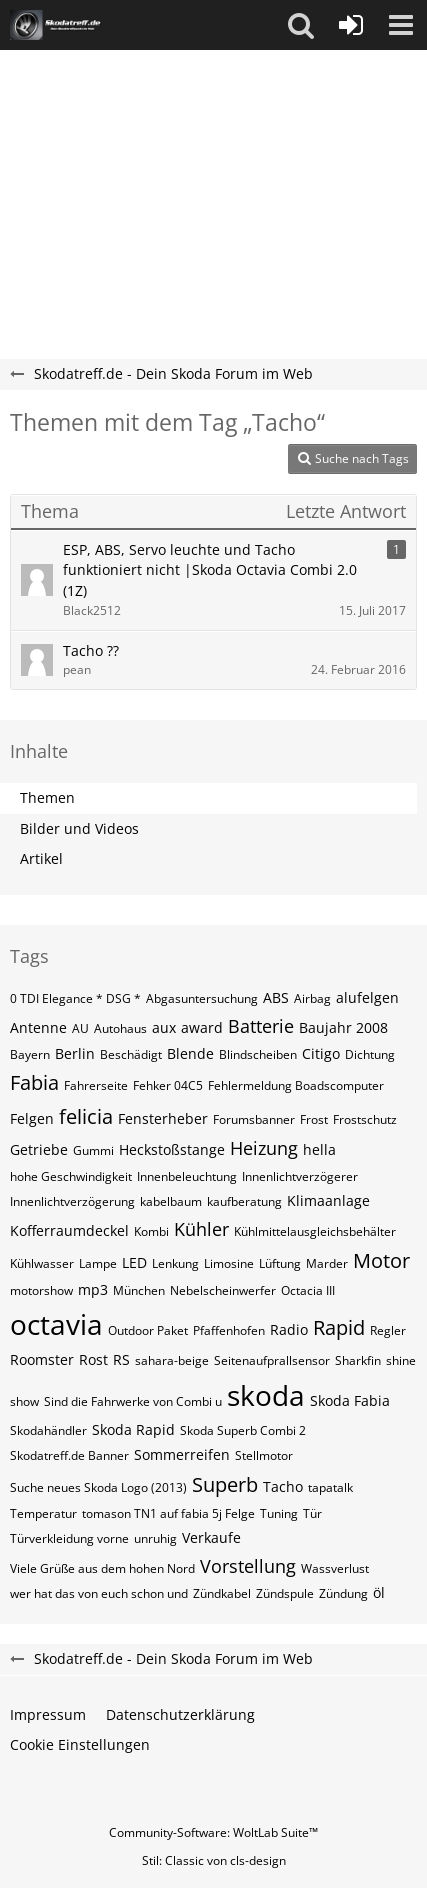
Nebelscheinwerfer (223, 1290)
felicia (86, 1116)
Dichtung (370, 1054)
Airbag (312, 998)
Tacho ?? (91, 650)
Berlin (75, 1053)
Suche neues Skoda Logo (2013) (98, 1487)
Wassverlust (335, 1568)
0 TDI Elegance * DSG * (75, 998)
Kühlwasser (42, 1263)
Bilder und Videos (79, 828)
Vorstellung (248, 1566)
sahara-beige (172, 1360)
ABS (276, 997)
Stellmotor (264, 1455)
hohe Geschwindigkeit (71, 1176)
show (24, 1401)
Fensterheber (163, 1118)
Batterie (261, 1026)
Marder (327, 1263)
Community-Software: (213, 1832)
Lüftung (280, 1263)
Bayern (30, 1054)
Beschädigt (131, 1054)
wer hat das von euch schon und (99, 1593)
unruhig (155, 1538)
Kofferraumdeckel (69, 1230)
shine (401, 1360)
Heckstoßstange (172, 1149)
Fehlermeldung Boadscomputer (296, 1085)
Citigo (321, 1053)
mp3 (93, 1289)
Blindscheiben (258, 1054)
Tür (312, 1513)
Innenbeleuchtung (187, 1176)
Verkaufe (211, 1537)
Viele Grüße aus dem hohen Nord (102, 1568)
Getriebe (39, 1149)
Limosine (229, 1263)
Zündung (343, 1593)
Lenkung (175, 1263)
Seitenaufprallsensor (272, 1360)
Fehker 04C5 (168, 1085)
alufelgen (367, 997)
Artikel (41, 858)
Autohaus (120, 1028)
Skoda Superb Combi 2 (243, 1430)
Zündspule (285, 1593)
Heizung (264, 1148)
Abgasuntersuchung (202, 998)
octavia (56, 1324)
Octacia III (308, 1290)
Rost (93, 1359)
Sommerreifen (182, 1454)
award (202, 1027)
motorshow (41, 1290)
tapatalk (330, 1487)
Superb (225, 1484)
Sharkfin (358, 1360)
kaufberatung (244, 1201)
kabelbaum (171, 1201)
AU (80, 1028)
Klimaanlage (328, 1200)
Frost (314, 1119)
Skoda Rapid (133, 1429)
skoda (266, 1395)
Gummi (93, 1150)
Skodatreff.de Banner (69, 1455)
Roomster (42, 1359)
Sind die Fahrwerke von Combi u (133, 1401)
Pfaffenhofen (229, 1330)
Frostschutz (365, 1119)
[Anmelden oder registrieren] (351, 25)
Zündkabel (222, 1593)
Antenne (38, 1027)
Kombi (151, 1231)
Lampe (98, 1263)
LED (134, 1262)
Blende (190, 1053)
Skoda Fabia (350, 1400)
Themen (47, 797)
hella (319, 1149)
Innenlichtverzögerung (72, 1201)
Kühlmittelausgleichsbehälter (315, 1231)
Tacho (283, 1486)
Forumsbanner (254, 1119)
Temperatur (43, 1513)
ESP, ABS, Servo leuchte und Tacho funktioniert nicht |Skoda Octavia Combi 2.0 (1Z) (210, 570)
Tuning (279, 1513)
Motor (381, 1260)
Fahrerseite (96, 1085)
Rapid (339, 1327)
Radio (289, 1329)
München (139, 1290)
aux (164, 1027)
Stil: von (214, 1860)
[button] (301, 25)
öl (379, 1592)
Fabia (34, 1082)
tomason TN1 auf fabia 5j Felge (168, 1513)
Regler (388, 1330)
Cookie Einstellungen (80, 1744)
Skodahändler (48, 1430)
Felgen (32, 1118)
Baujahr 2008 (343, 1027)
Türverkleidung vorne (69, 1538)
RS (121, 1359)
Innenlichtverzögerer (300, 1176)
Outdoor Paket (148, 1330)
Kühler (201, 1229)
